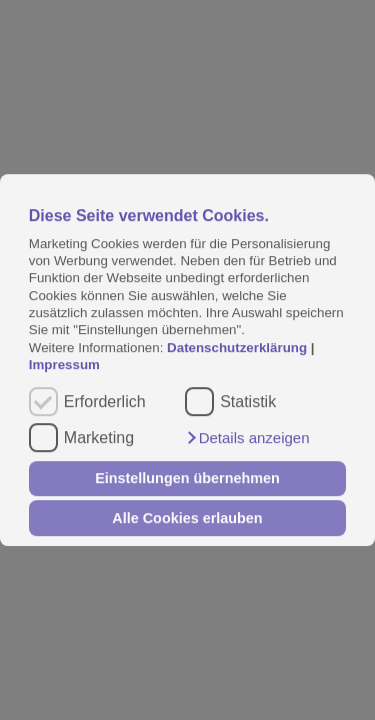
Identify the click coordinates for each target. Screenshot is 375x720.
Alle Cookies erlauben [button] (187, 518)
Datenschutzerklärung (239, 347)
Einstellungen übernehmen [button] (187, 479)
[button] (247, 438)
